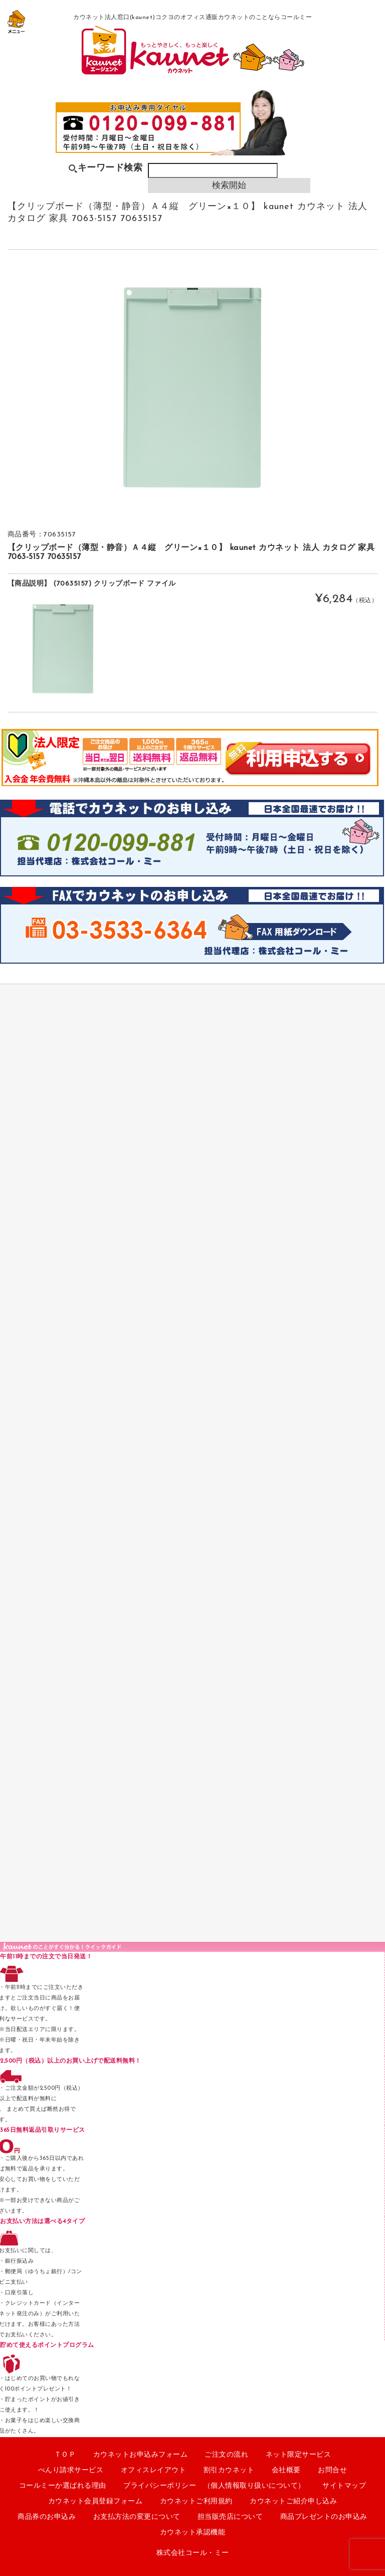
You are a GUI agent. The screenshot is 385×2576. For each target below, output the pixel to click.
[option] (193, 387)
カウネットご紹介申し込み (293, 2501)
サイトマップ (344, 2486)
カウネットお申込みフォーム (140, 2455)
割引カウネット (229, 2470)
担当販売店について (230, 2517)
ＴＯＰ (65, 2455)
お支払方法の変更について (136, 2517)
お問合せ (332, 2470)
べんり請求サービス (71, 2470)
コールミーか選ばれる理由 (62, 2486)
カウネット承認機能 (193, 2532)
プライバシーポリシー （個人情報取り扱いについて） (214, 2486)
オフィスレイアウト (153, 2470)
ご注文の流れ (226, 2455)
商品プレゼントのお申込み (323, 2517)
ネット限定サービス (298, 2455)
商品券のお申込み (47, 2517)
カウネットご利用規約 (196, 2501)
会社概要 (286, 2470)
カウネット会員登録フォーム (95, 2501)
